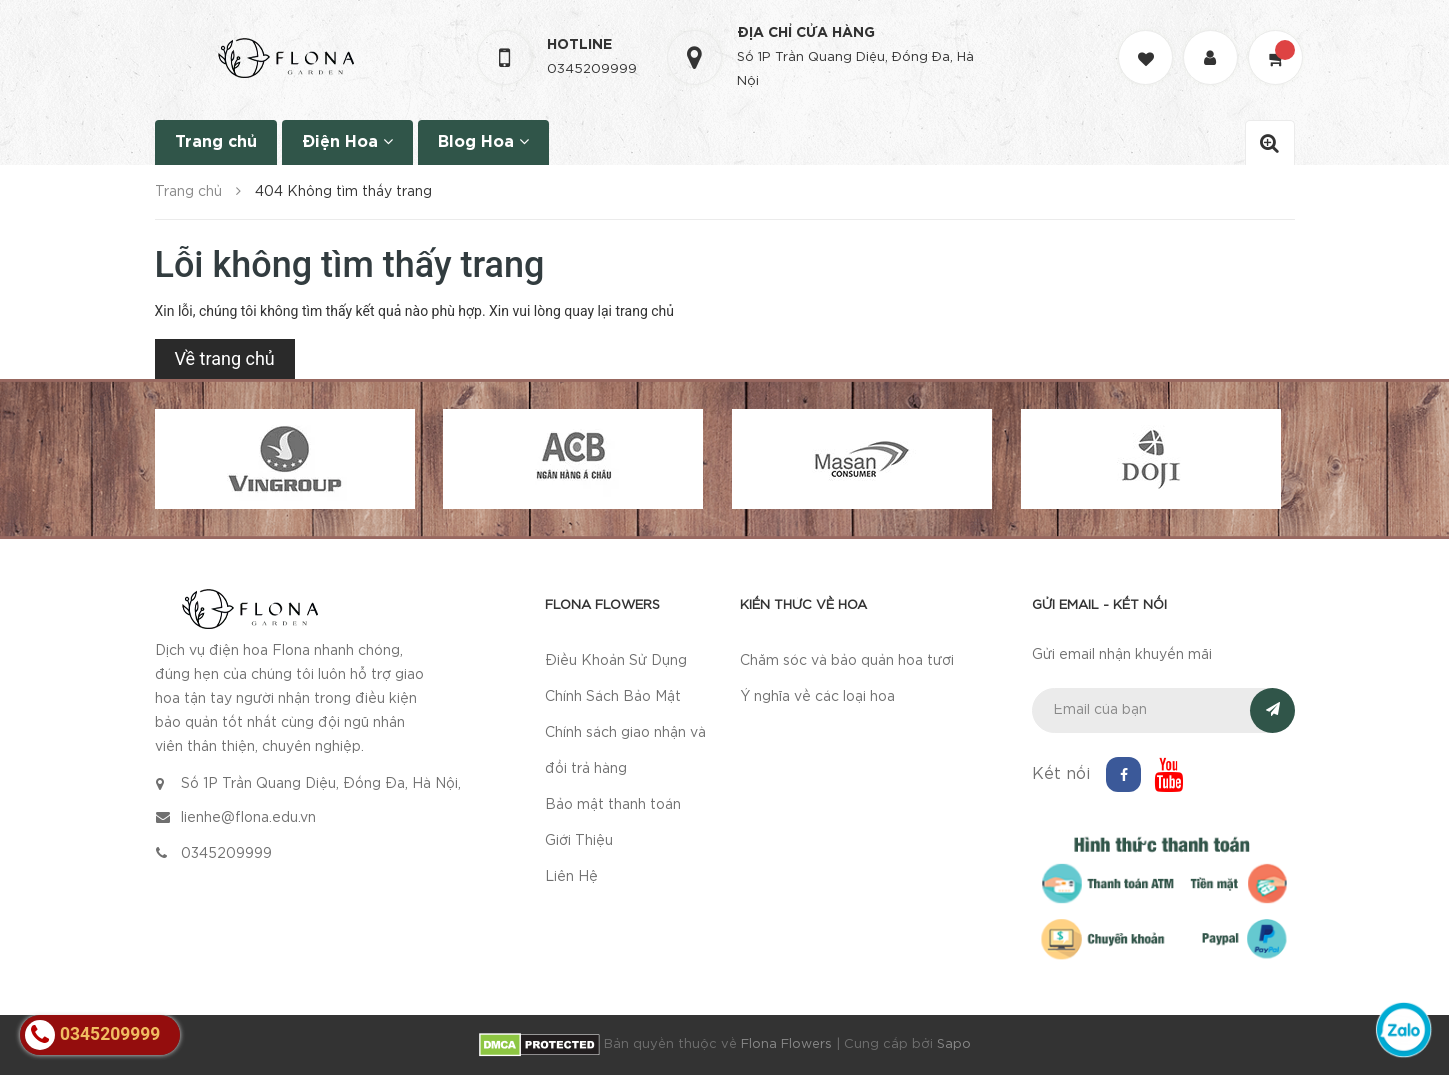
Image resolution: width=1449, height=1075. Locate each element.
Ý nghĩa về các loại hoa (817, 697)
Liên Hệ (571, 877)
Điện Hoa (347, 141)
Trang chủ (216, 142)
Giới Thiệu (579, 841)
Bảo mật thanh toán (613, 805)
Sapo (954, 1044)
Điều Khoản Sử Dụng (616, 661)
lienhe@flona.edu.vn (248, 818)
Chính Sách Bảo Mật (613, 697)
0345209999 (592, 69)
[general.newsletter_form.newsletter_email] (1163, 710)
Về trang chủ (225, 358)
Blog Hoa (483, 141)
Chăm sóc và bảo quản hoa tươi (847, 661)
